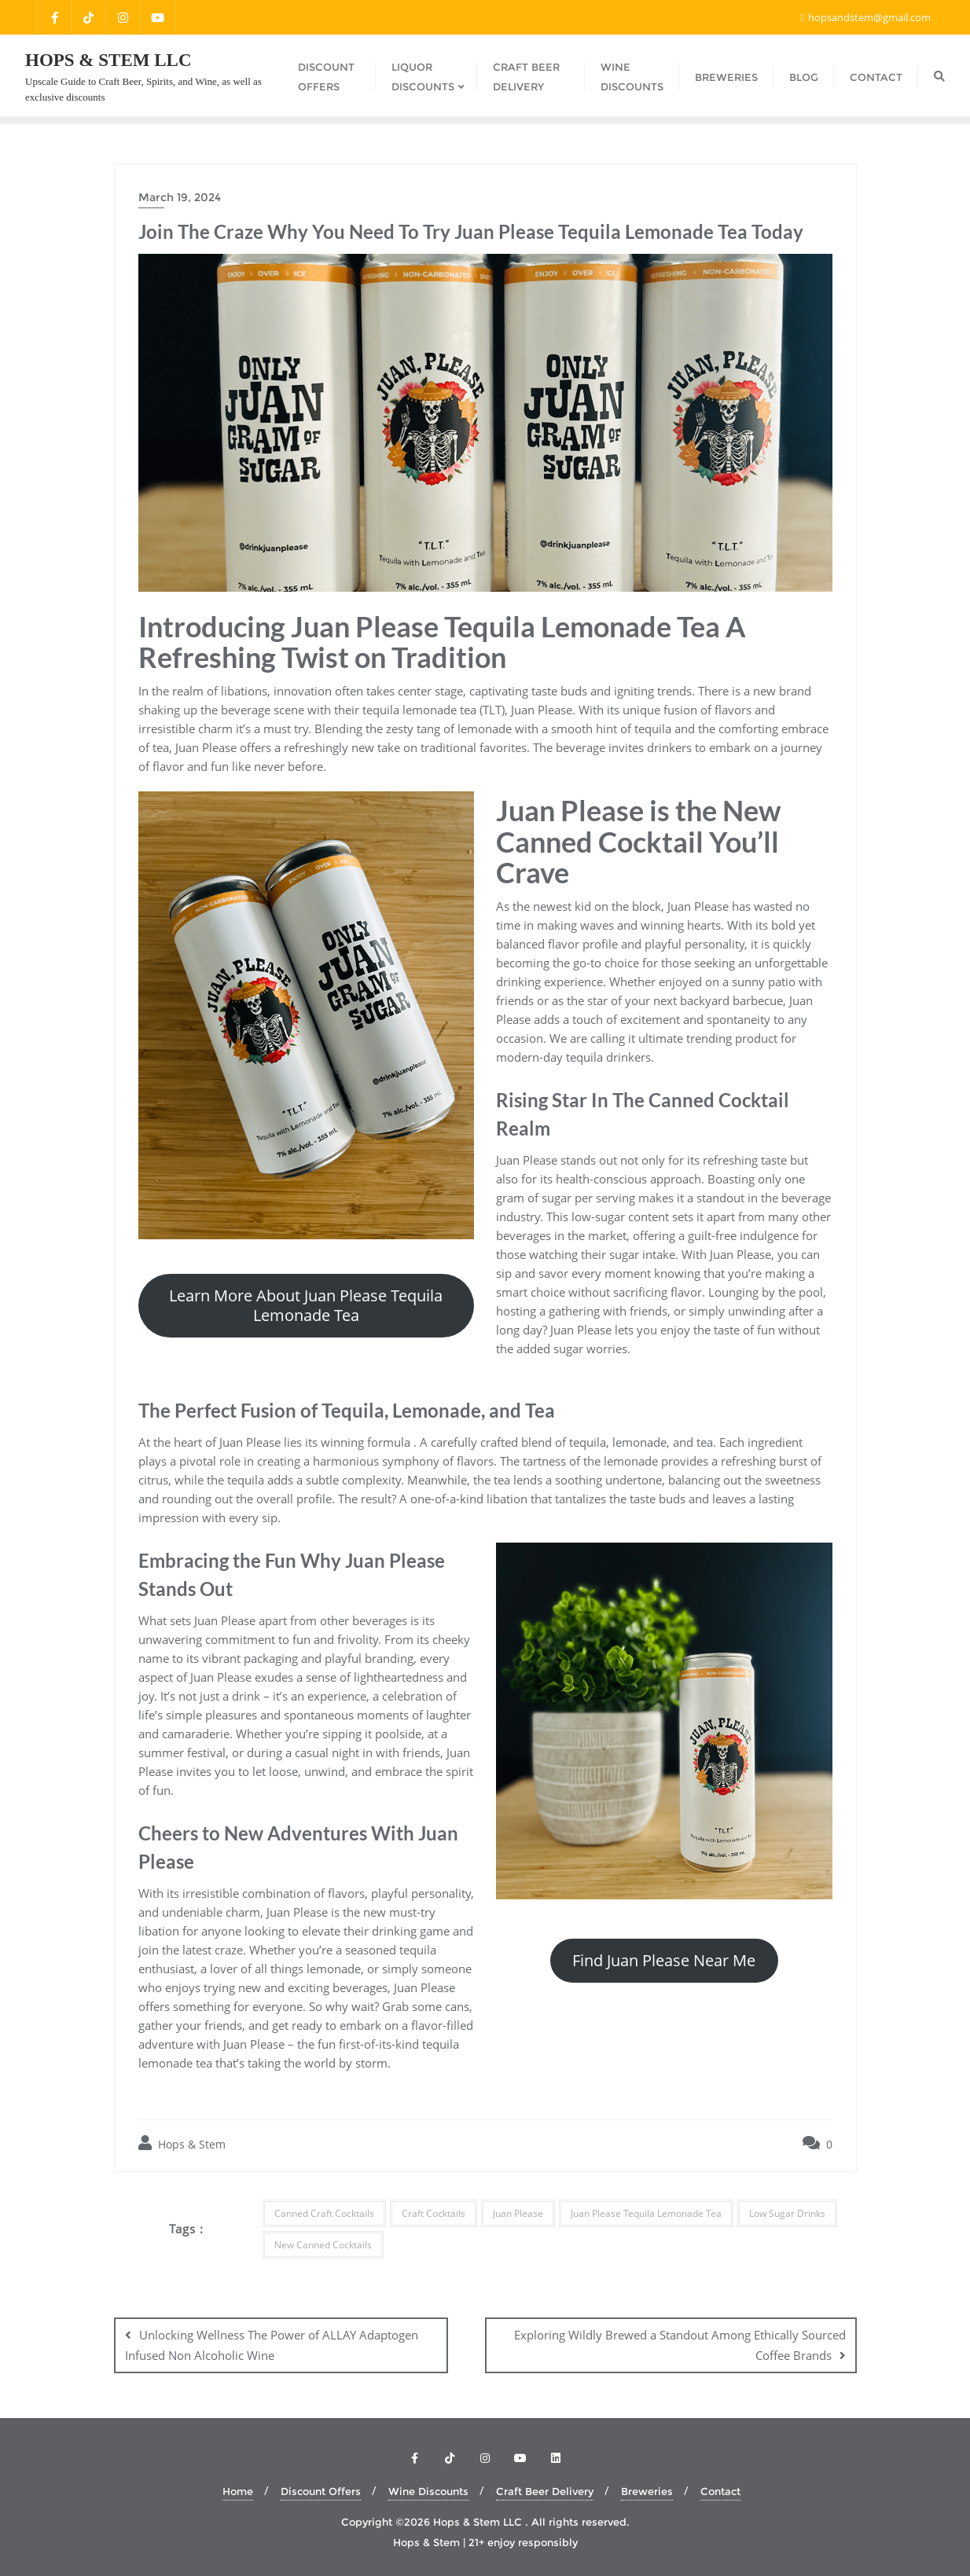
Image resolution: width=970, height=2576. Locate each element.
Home (237, 2491)
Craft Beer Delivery (544, 2491)
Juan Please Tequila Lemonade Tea (646, 2213)
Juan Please (518, 2213)
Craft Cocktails (433, 2213)
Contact (720, 2491)
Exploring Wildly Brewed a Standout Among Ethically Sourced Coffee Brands (680, 2344)
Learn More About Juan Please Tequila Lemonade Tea (306, 1305)
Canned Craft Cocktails (324, 2213)
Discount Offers (321, 2491)
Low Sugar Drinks (787, 2213)
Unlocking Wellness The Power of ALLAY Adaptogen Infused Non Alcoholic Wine (271, 2344)
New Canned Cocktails (323, 2244)
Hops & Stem (182, 2143)
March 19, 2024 (179, 197)
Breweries (647, 2491)
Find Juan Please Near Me (663, 1960)
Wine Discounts (428, 2491)
